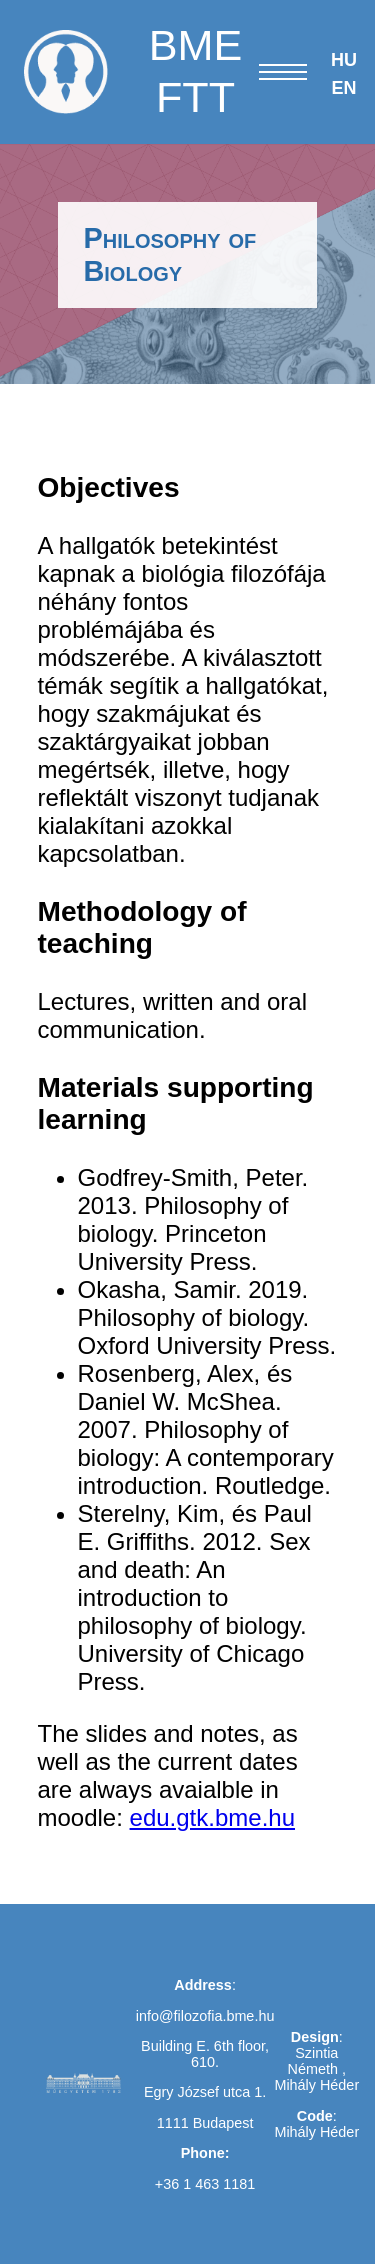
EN (343, 88)
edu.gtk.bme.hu (212, 1817)
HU (344, 60)
